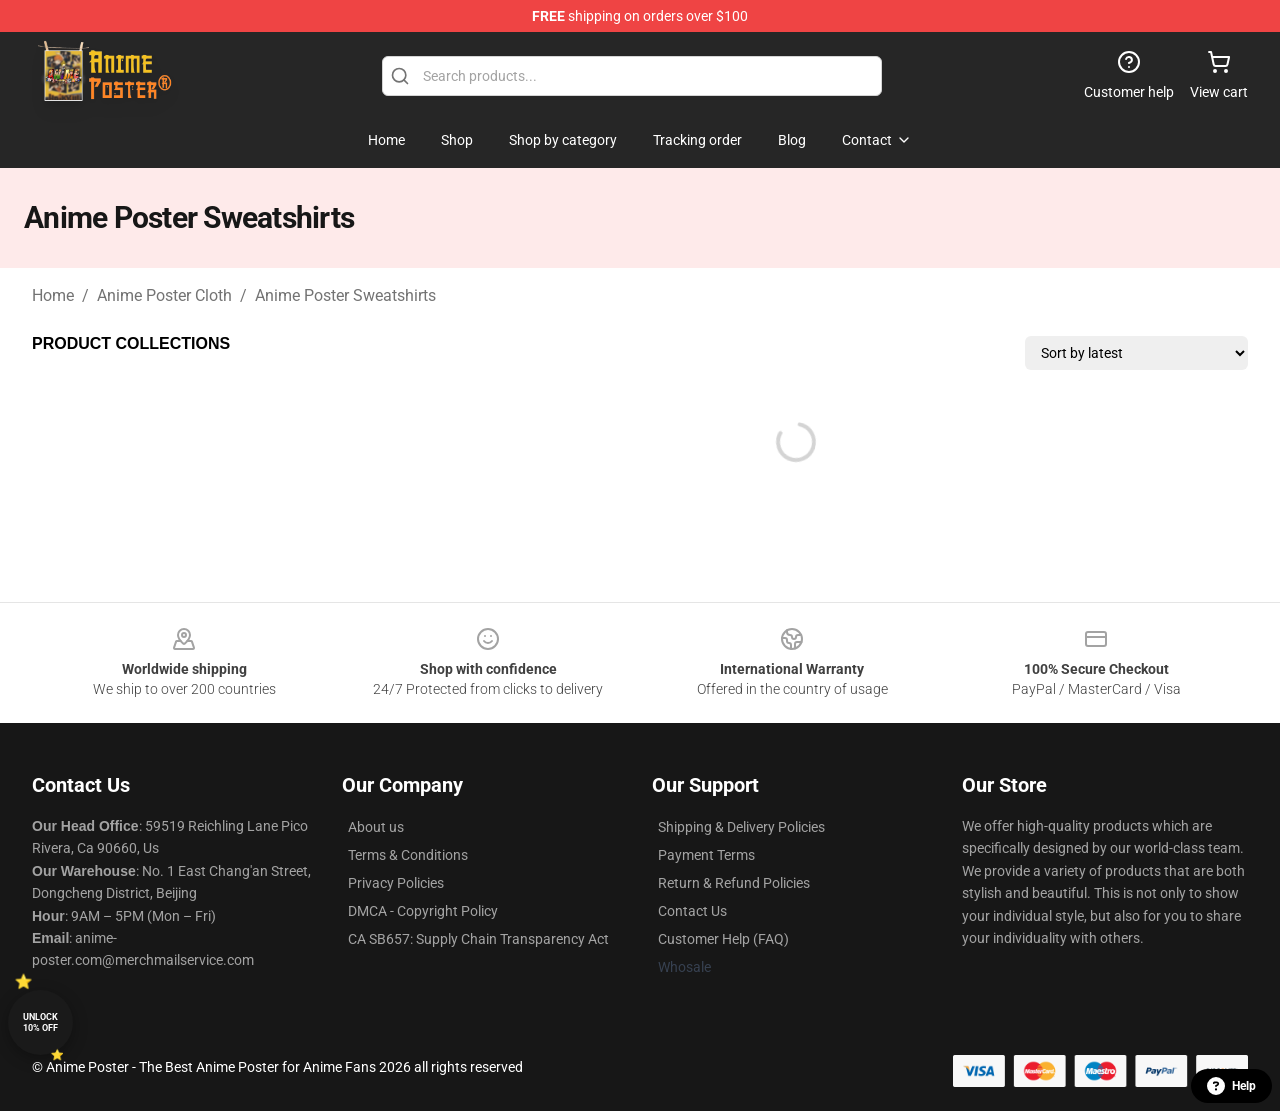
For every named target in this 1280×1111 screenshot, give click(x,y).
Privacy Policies (396, 883)
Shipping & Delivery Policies (741, 827)
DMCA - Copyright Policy (423, 911)
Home (53, 295)
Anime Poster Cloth (164, 295)
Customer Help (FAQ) (723, 939)
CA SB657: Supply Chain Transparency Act (478, 939)
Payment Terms (706, 855)
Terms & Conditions (408, 855)
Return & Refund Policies (734, 883)
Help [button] (1231, 1086)
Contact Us (692, 911)
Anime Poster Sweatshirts (345, 295)
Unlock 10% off (40, 1022)
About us (376, 827)
